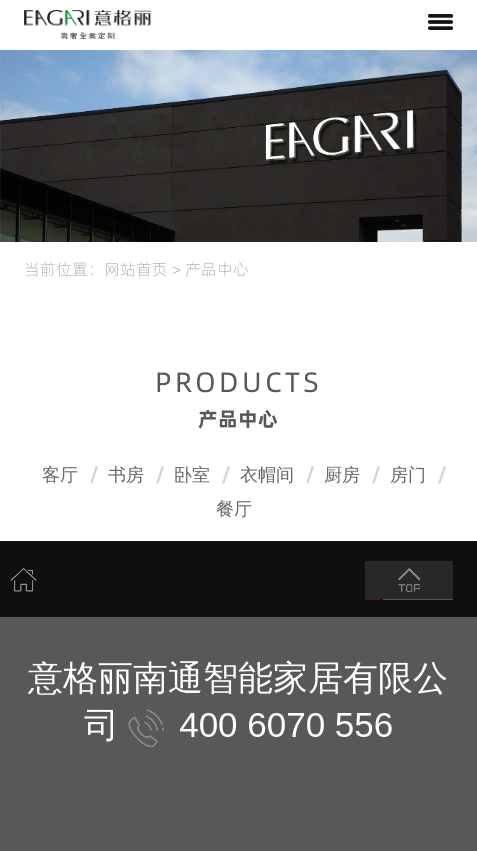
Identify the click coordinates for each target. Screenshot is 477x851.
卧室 (192, 475)
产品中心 (217, 268)
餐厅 (234, 509)
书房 (126, 475)
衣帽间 (267, 475)
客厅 (60, 475)
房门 (408, 475)
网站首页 (136, 268)
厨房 (342, 475)
